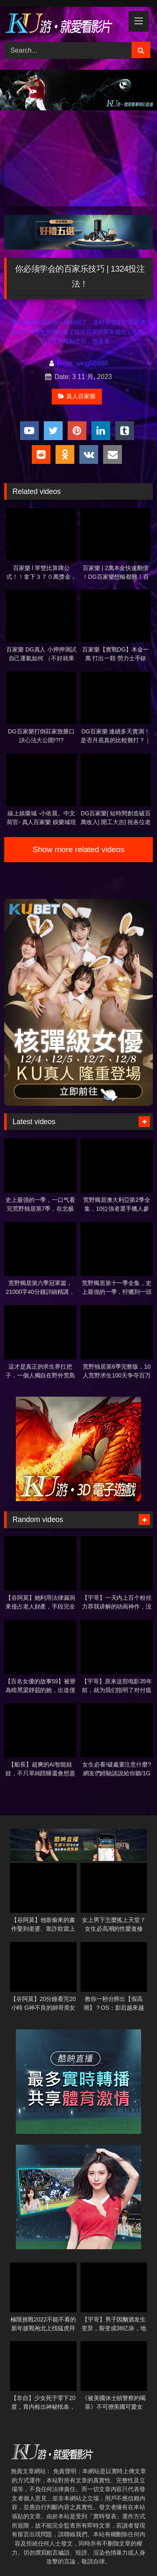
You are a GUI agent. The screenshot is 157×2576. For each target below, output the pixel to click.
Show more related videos (78, 849)
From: (62, 363)
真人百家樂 (77, 396)
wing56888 (92, 363)
